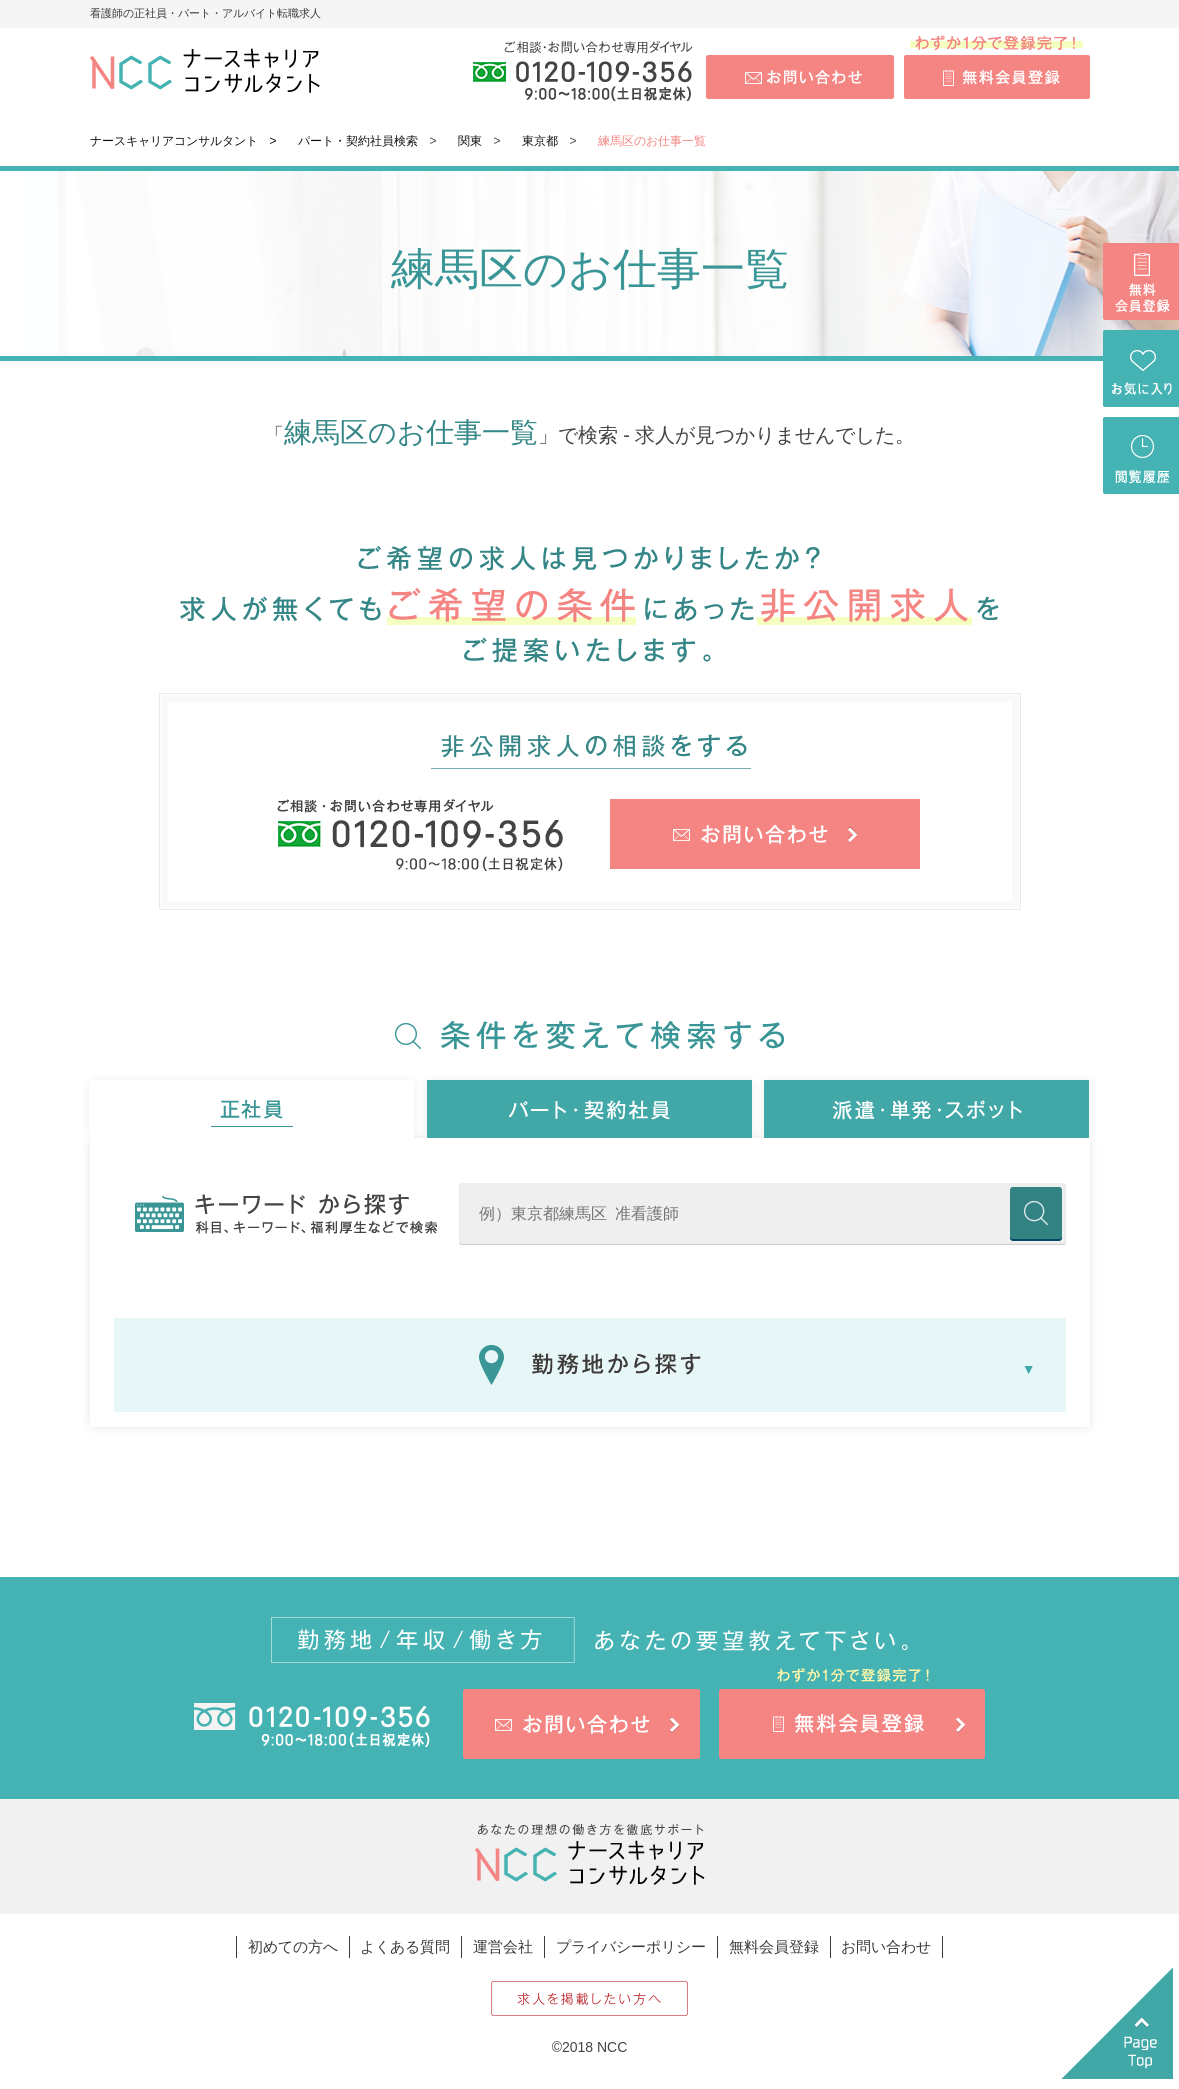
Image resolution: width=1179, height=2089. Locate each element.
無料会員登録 (774, 1946)
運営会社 (503, 1946)
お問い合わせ (886, 1946)
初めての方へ (293, 1946)
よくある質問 (405, 1946)
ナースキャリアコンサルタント (174, 141)
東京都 (540, 141)
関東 (470, 141)
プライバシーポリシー (631, 1946)
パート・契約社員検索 (358, 141)
